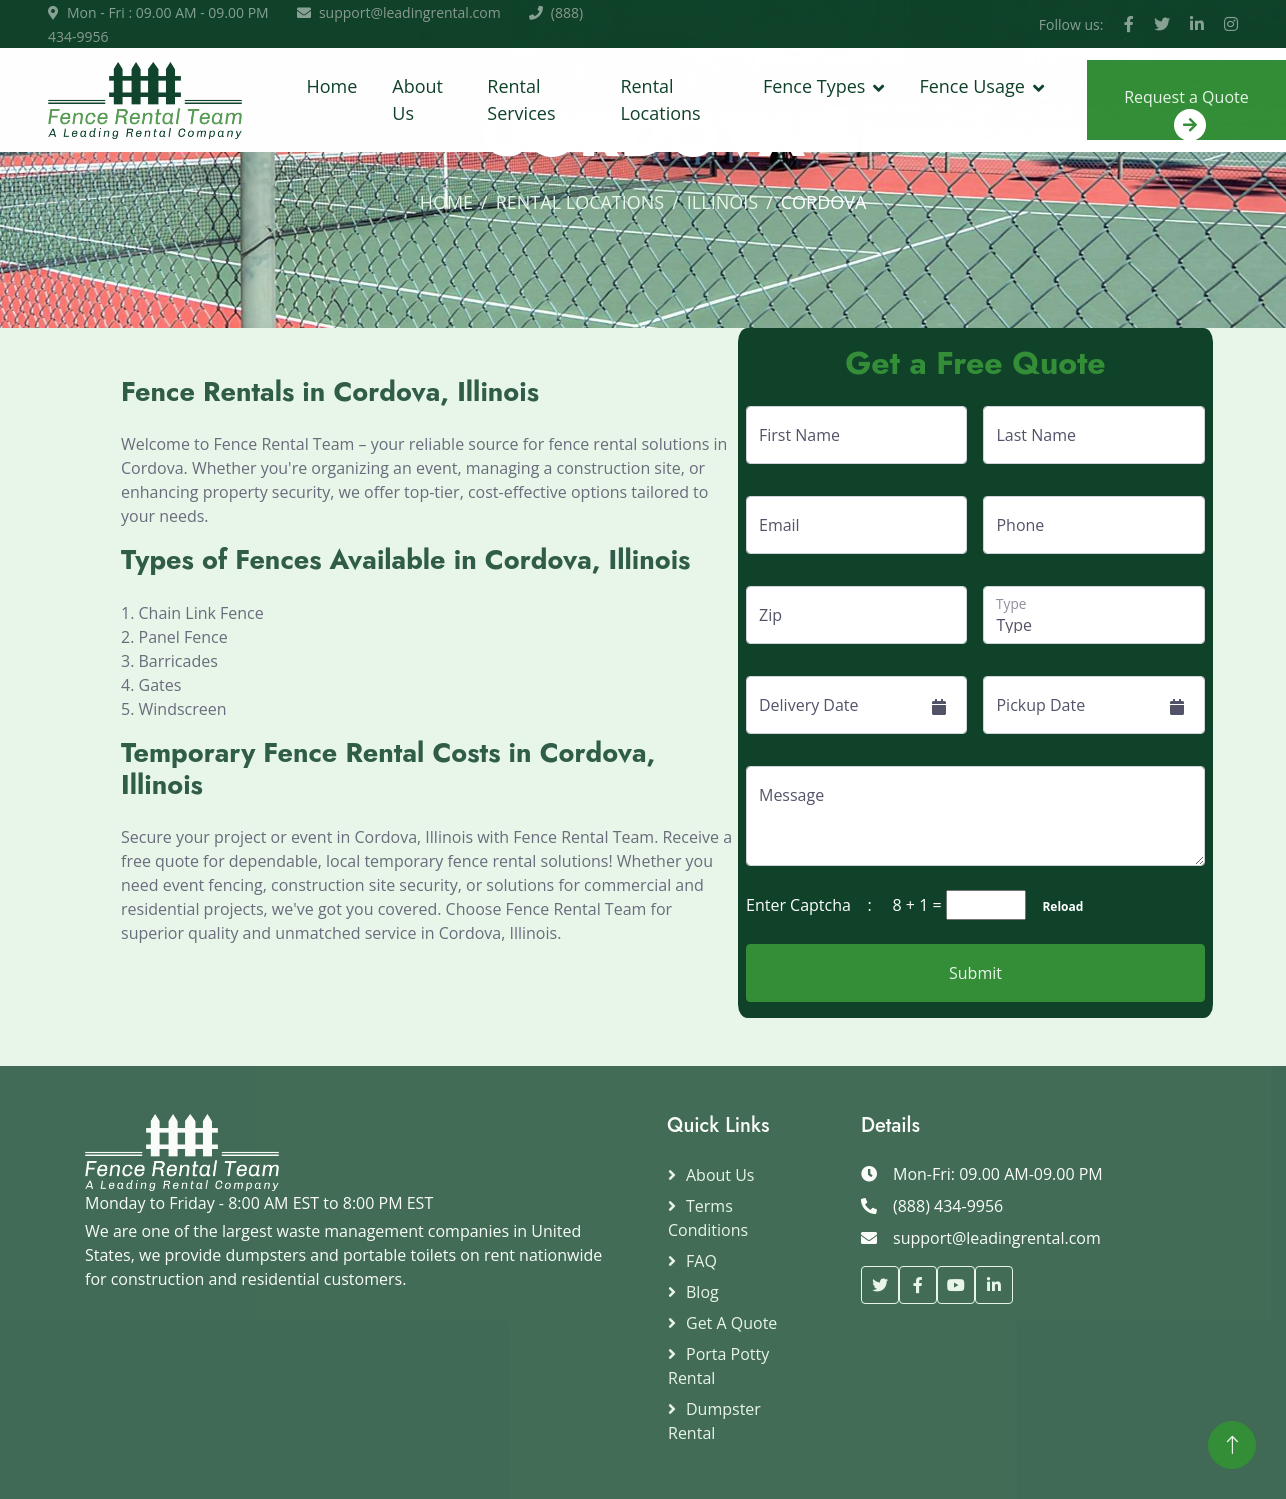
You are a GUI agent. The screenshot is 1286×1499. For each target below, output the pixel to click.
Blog (702, 1292)
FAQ (701, 1261)
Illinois (722, 202)
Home (331, 86)
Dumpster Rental (714, 1421)
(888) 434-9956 (948, 1206)
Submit (975, 973)
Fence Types (814, 86)
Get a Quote (731, 1323)
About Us (417, 99)
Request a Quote (1186, 113)
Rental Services (521, 99)
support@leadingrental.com (410, 12)
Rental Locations (660, 99)
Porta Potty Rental (718, 1366)
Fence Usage (971, 86)
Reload (1056, 906)
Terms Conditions (708, 1218)
